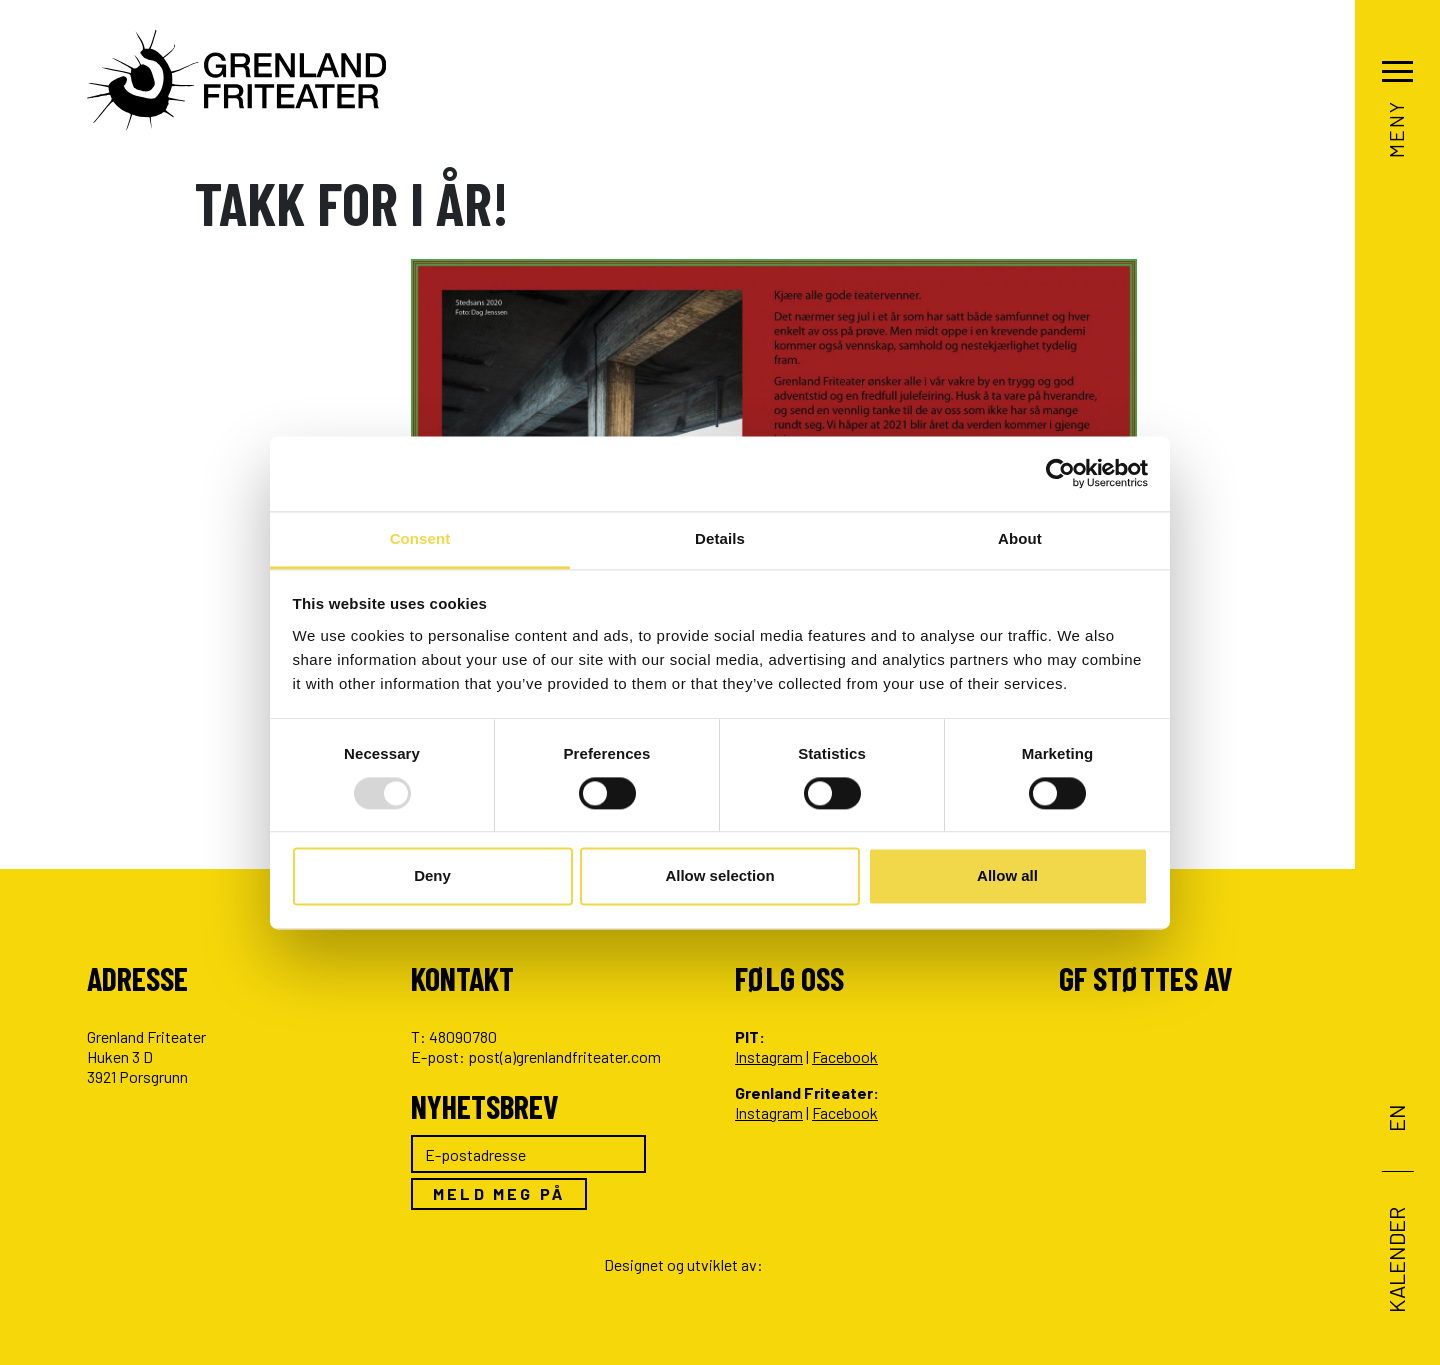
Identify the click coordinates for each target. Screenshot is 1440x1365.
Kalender (1395, 1259)
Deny (432, 876)
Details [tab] (720, 538)
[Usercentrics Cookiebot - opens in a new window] (1060, 473)
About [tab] (1020, 538)
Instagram (769, 1056)
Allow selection (719, 876)
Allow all (1007, 876)
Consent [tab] (420, 538)
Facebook (845, 1056)
